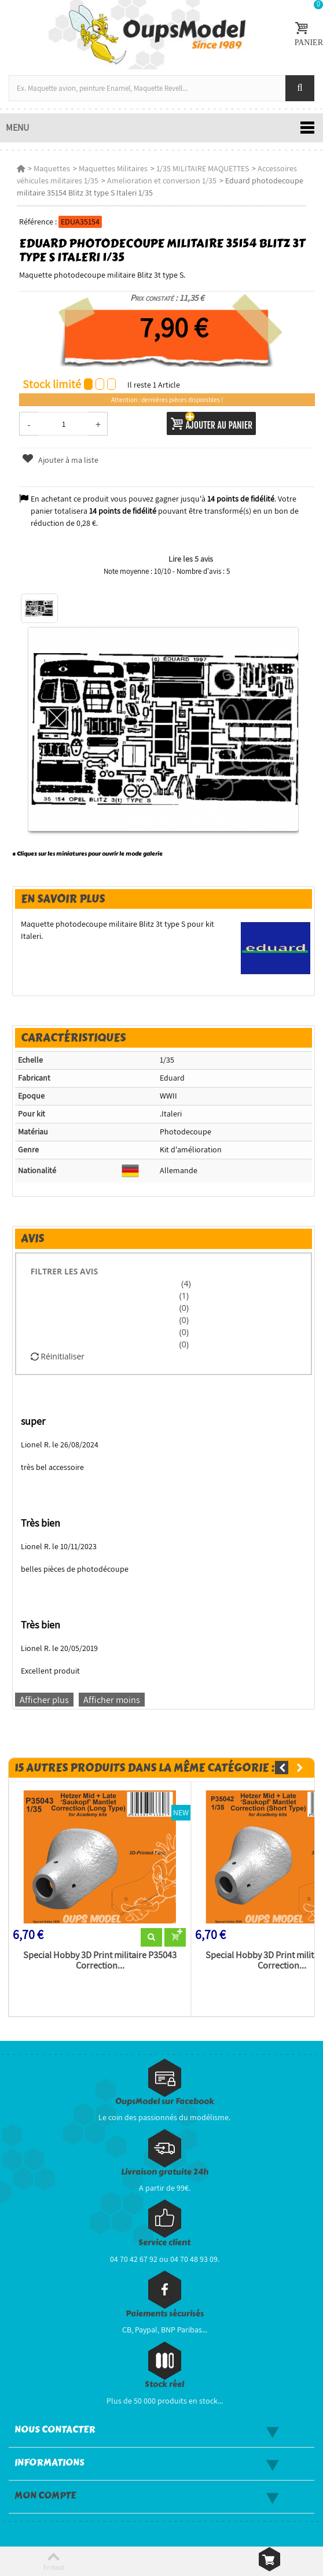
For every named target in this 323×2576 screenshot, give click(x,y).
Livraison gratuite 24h (164, 2172)
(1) (184, 1295)
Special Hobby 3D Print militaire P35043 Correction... (100, 1960)
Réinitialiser (58, 1356)
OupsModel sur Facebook (164, 2101)
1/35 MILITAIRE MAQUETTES (202, 168)
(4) (185, 1283)
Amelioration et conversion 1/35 (161, 180)
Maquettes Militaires (113, 168)
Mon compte (45, 2495)
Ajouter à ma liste (59, 460)
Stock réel (164, 2384)
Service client (164, 2242)
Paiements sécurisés (165, 2314)
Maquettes (52, 168)
